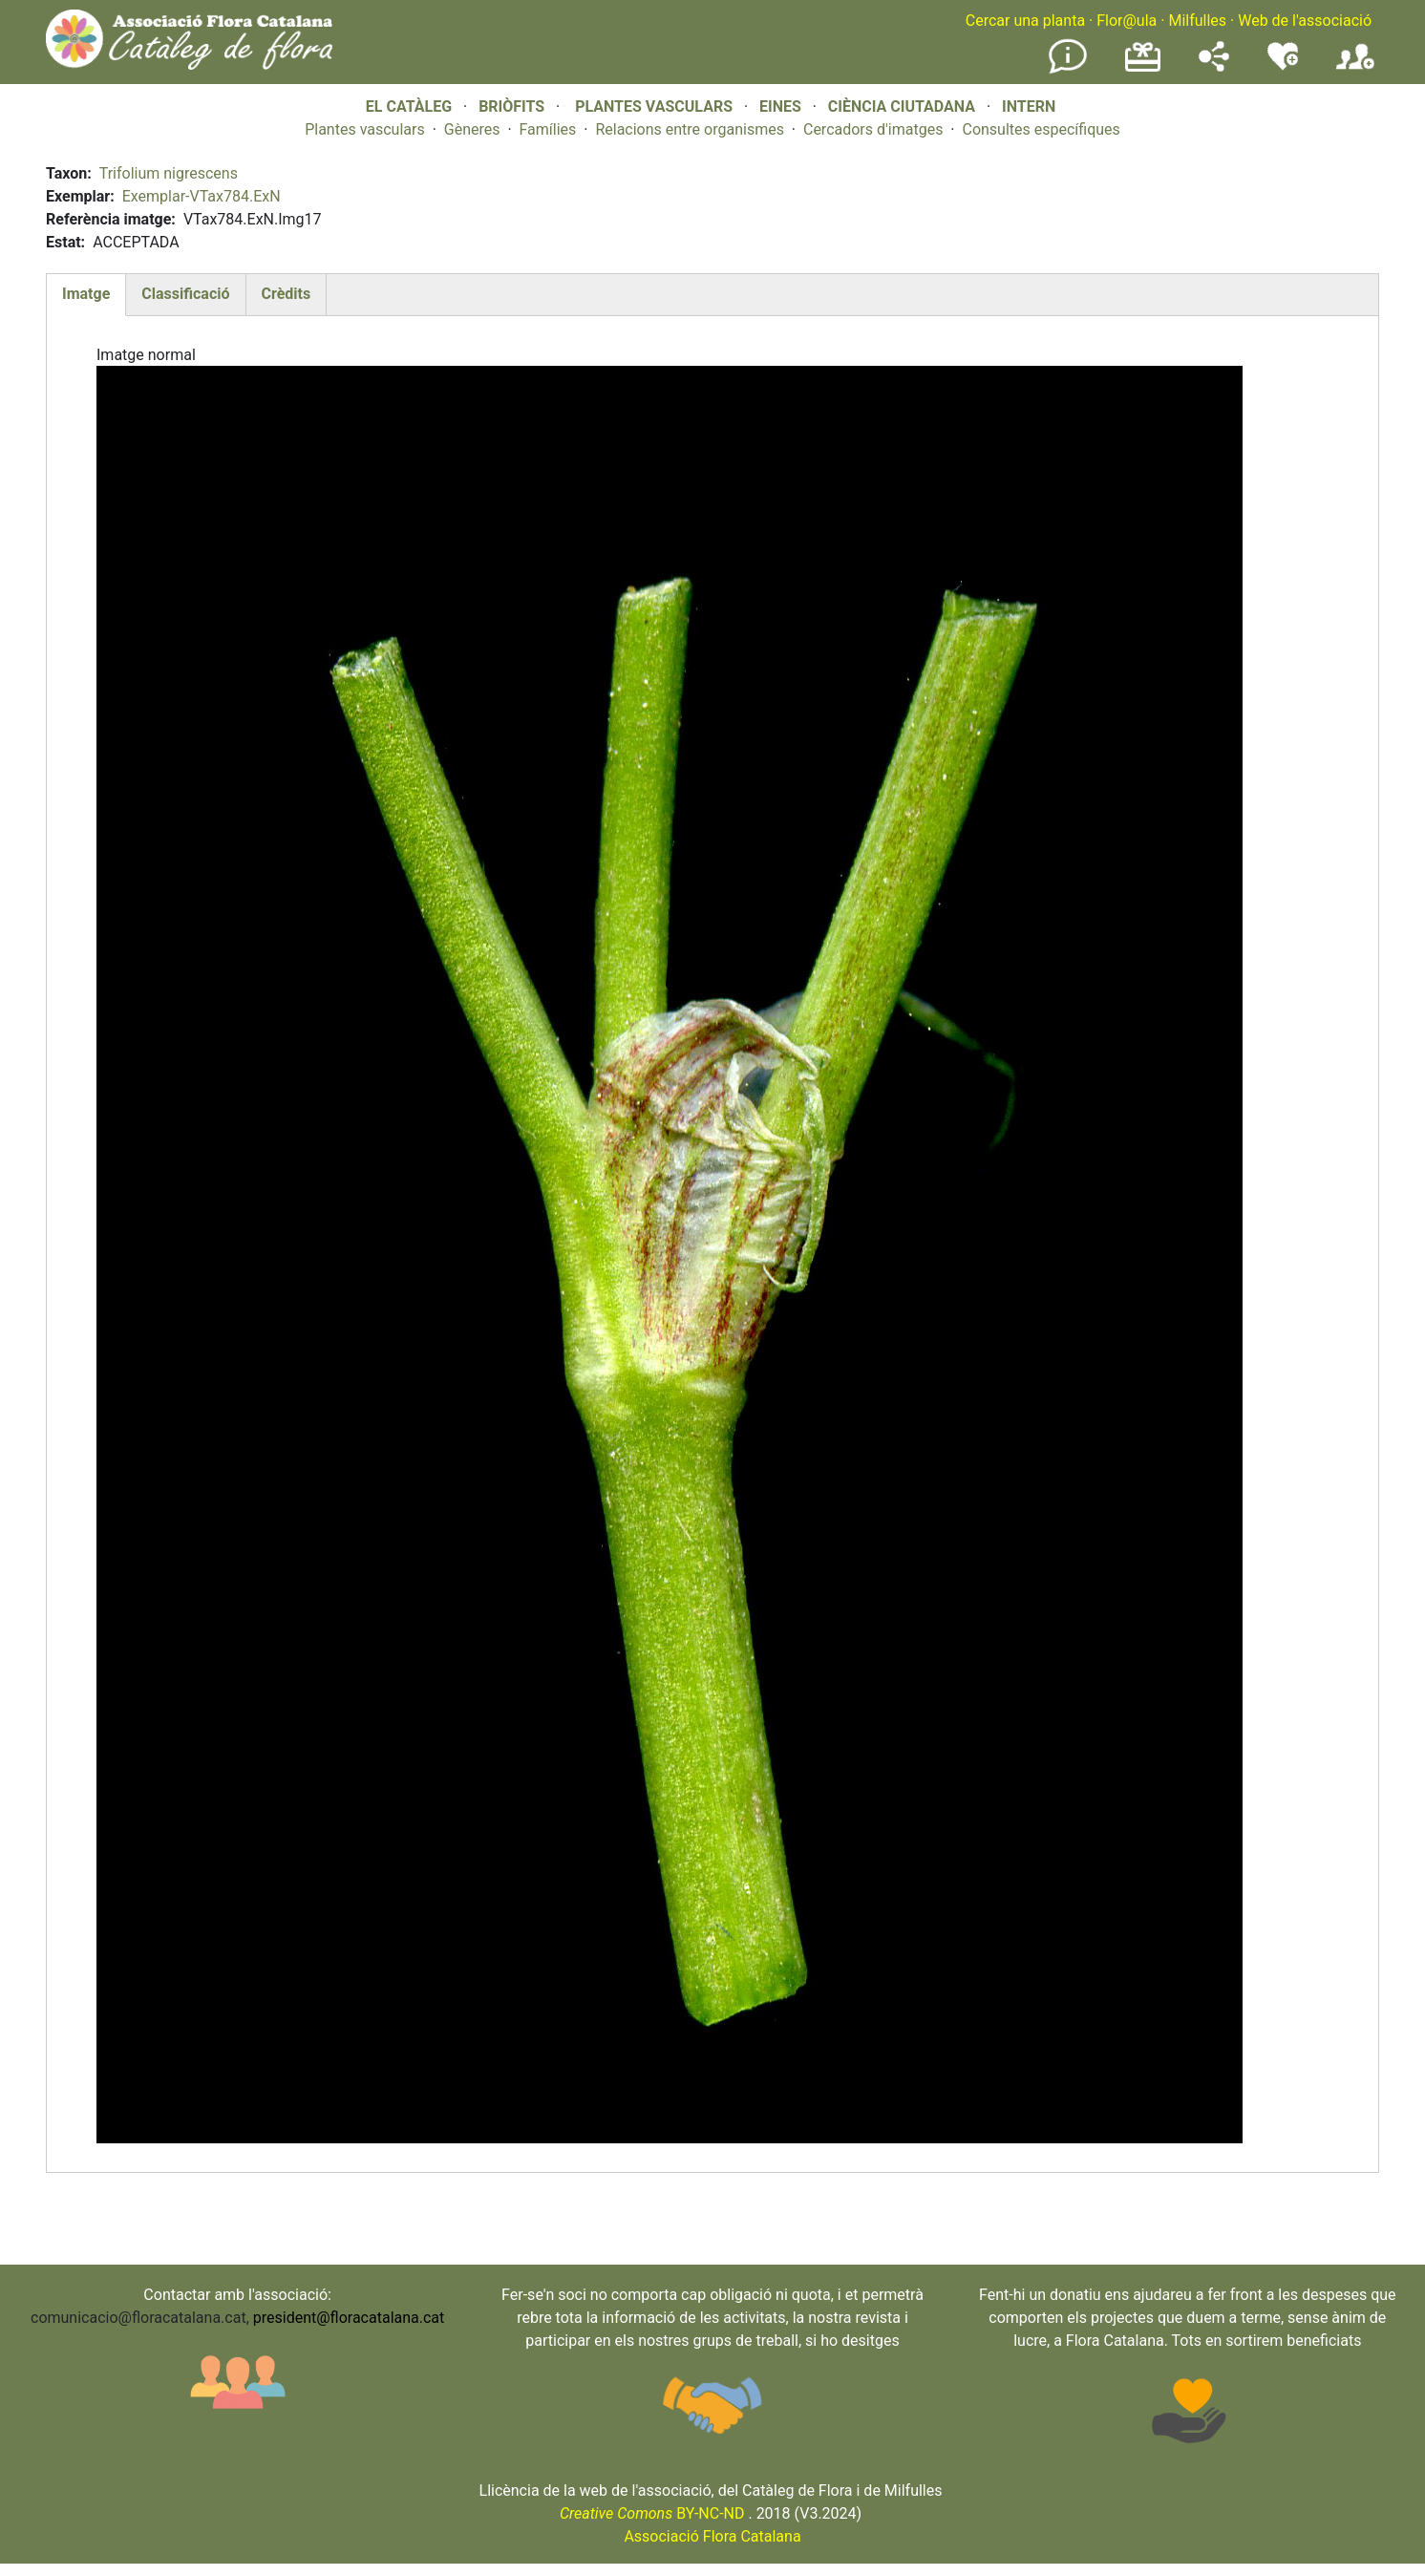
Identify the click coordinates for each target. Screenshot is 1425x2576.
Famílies (548, 129)
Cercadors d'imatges (873, 129)
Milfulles (1197, 20)
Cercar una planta (1025, 20)
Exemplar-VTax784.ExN (201, 196)
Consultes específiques (1040, 129)
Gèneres (472, 129)
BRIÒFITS (513, 106)
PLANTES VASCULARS (654, 106)
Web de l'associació (1305, 20)
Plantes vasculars (365, 129)
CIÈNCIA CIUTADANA (901, 106)
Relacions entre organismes (689, 129)
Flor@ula (1126, 20)
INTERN (1028, 106)
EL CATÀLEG (409, 106)
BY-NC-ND (652, 2513)
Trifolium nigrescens (168, 173)
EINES (780, 106)
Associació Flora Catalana (712, 2536)
